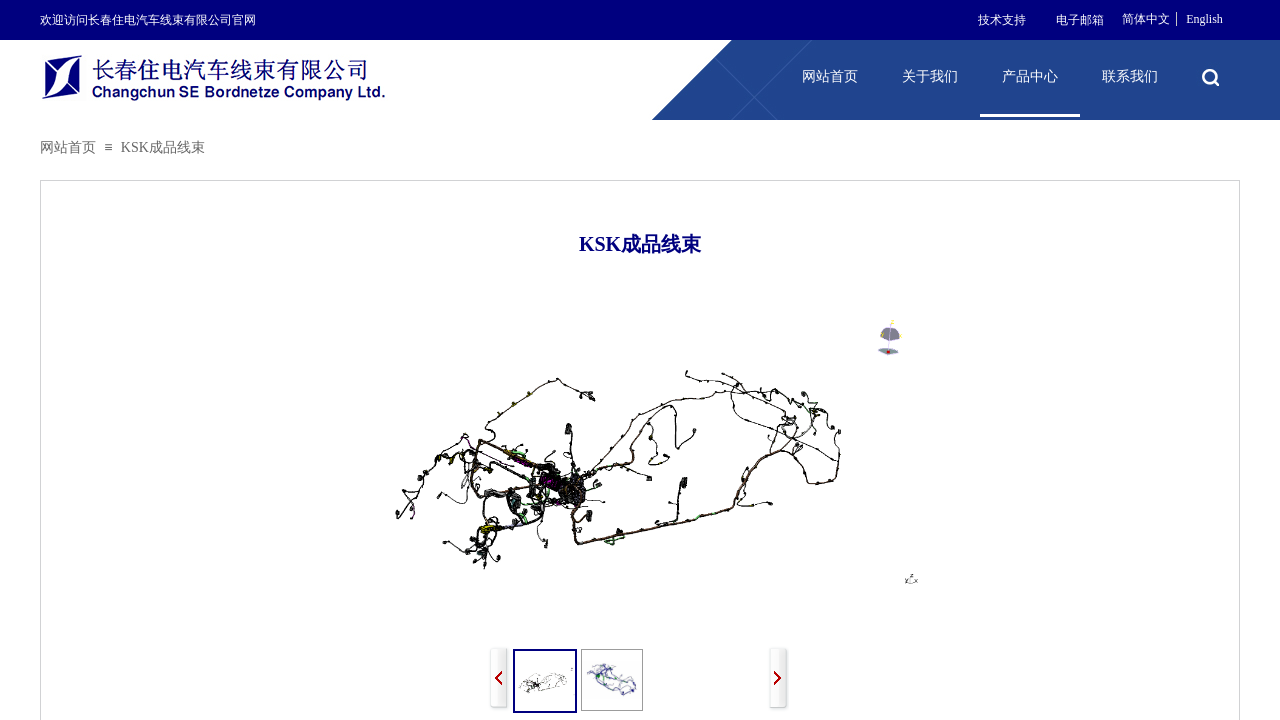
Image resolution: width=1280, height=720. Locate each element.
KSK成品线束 (163, 147)
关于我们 (930, 76)
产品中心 (1030, 76)
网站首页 (68, 147)
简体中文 (1146, 19)
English (1204, 19)
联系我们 (1130, 76)
